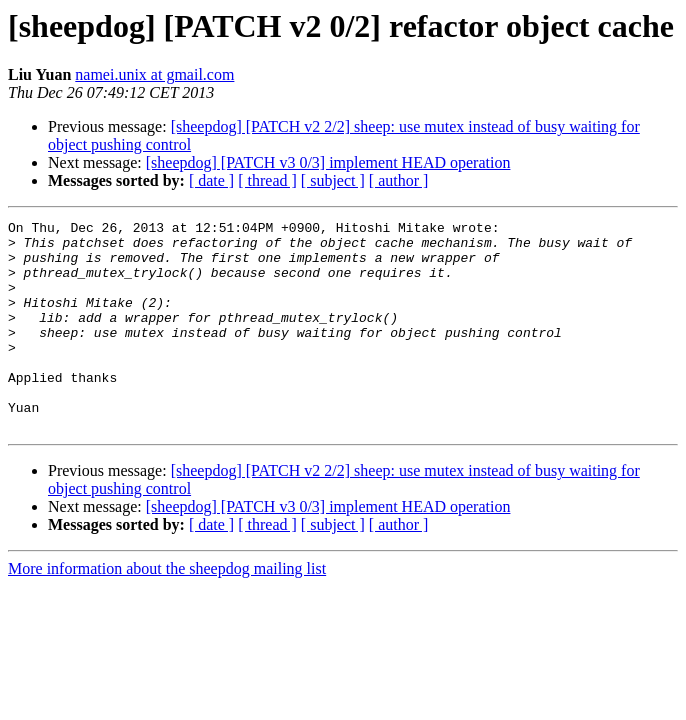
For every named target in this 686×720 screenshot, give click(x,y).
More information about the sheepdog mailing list (167, 610)
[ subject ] (333, 180)
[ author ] (399, 180)
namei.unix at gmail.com (154, 74)
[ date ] (211, 180)
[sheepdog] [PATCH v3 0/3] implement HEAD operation (328, 162)
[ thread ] (267, 180)
